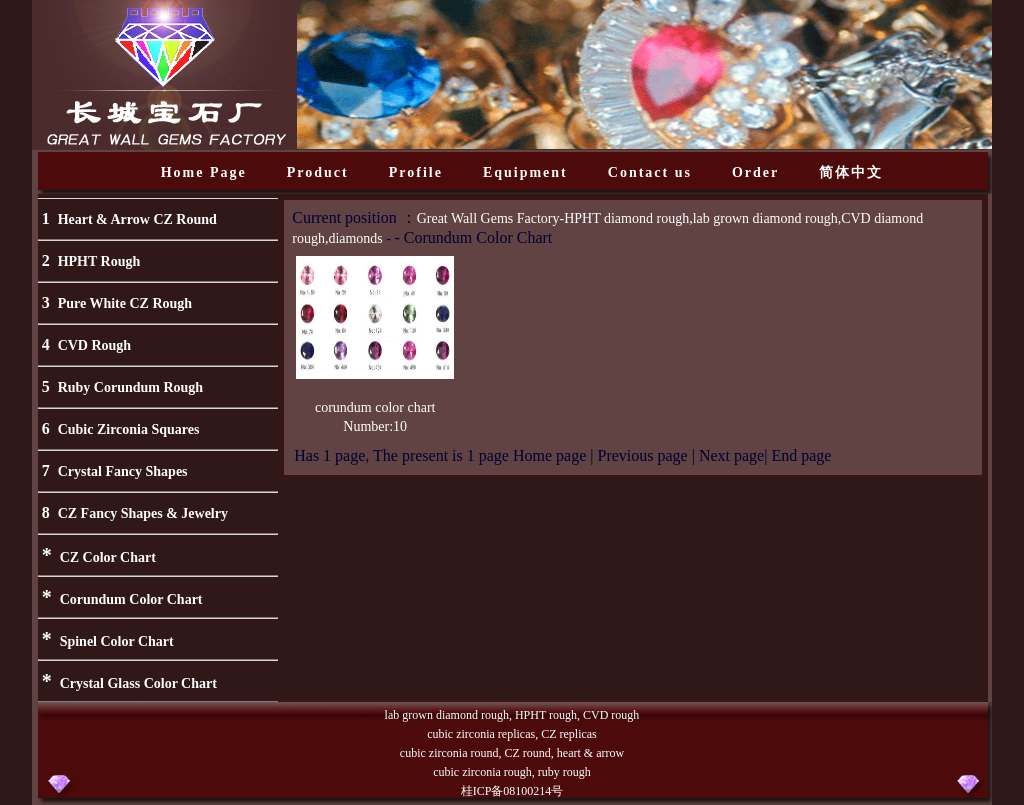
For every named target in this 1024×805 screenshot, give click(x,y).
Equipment (525, 172)
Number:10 (375, 426)
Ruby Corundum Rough (131, 387)
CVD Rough (95, 345)
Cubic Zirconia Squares (129, 429)
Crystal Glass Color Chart (138, 683)
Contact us (650, 172)
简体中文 (851, 172)
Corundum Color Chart (131, 599)
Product (318, 172)
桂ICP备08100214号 (512, 791)
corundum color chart (375, 407)
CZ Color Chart (108, 557)
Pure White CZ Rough (125, 303)
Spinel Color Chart (117, 641)
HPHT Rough (99, 261)
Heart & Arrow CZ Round (137, 219)
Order (755, 172)
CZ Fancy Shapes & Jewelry (143, 513)
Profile (416, 172)
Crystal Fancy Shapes (123, 471)
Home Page (204, 172)
